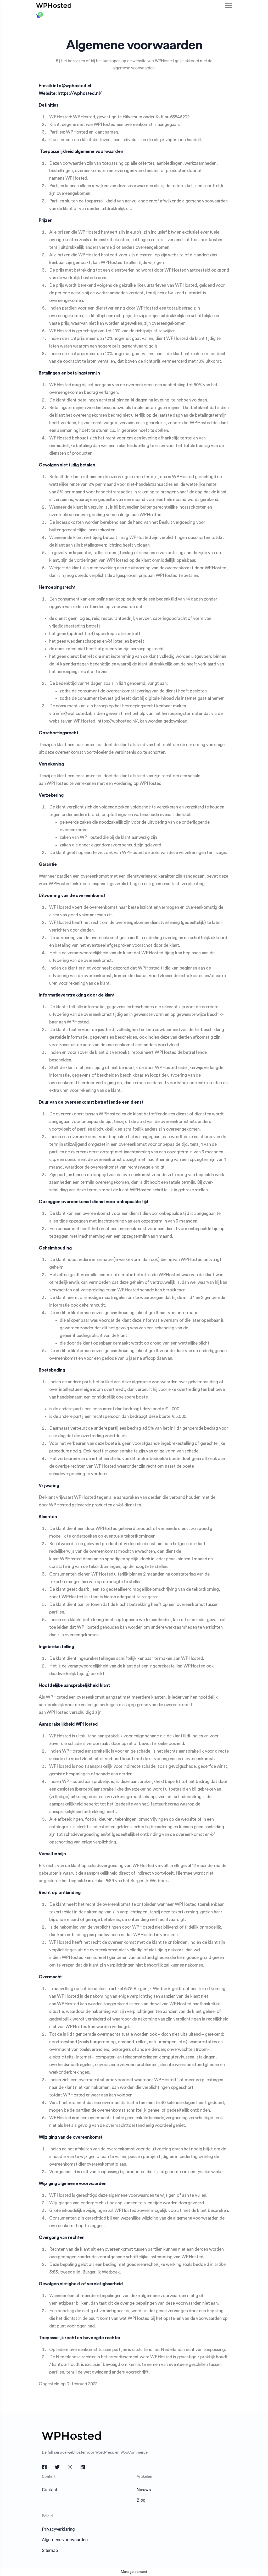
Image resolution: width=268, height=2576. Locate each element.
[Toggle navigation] (229, 6)
